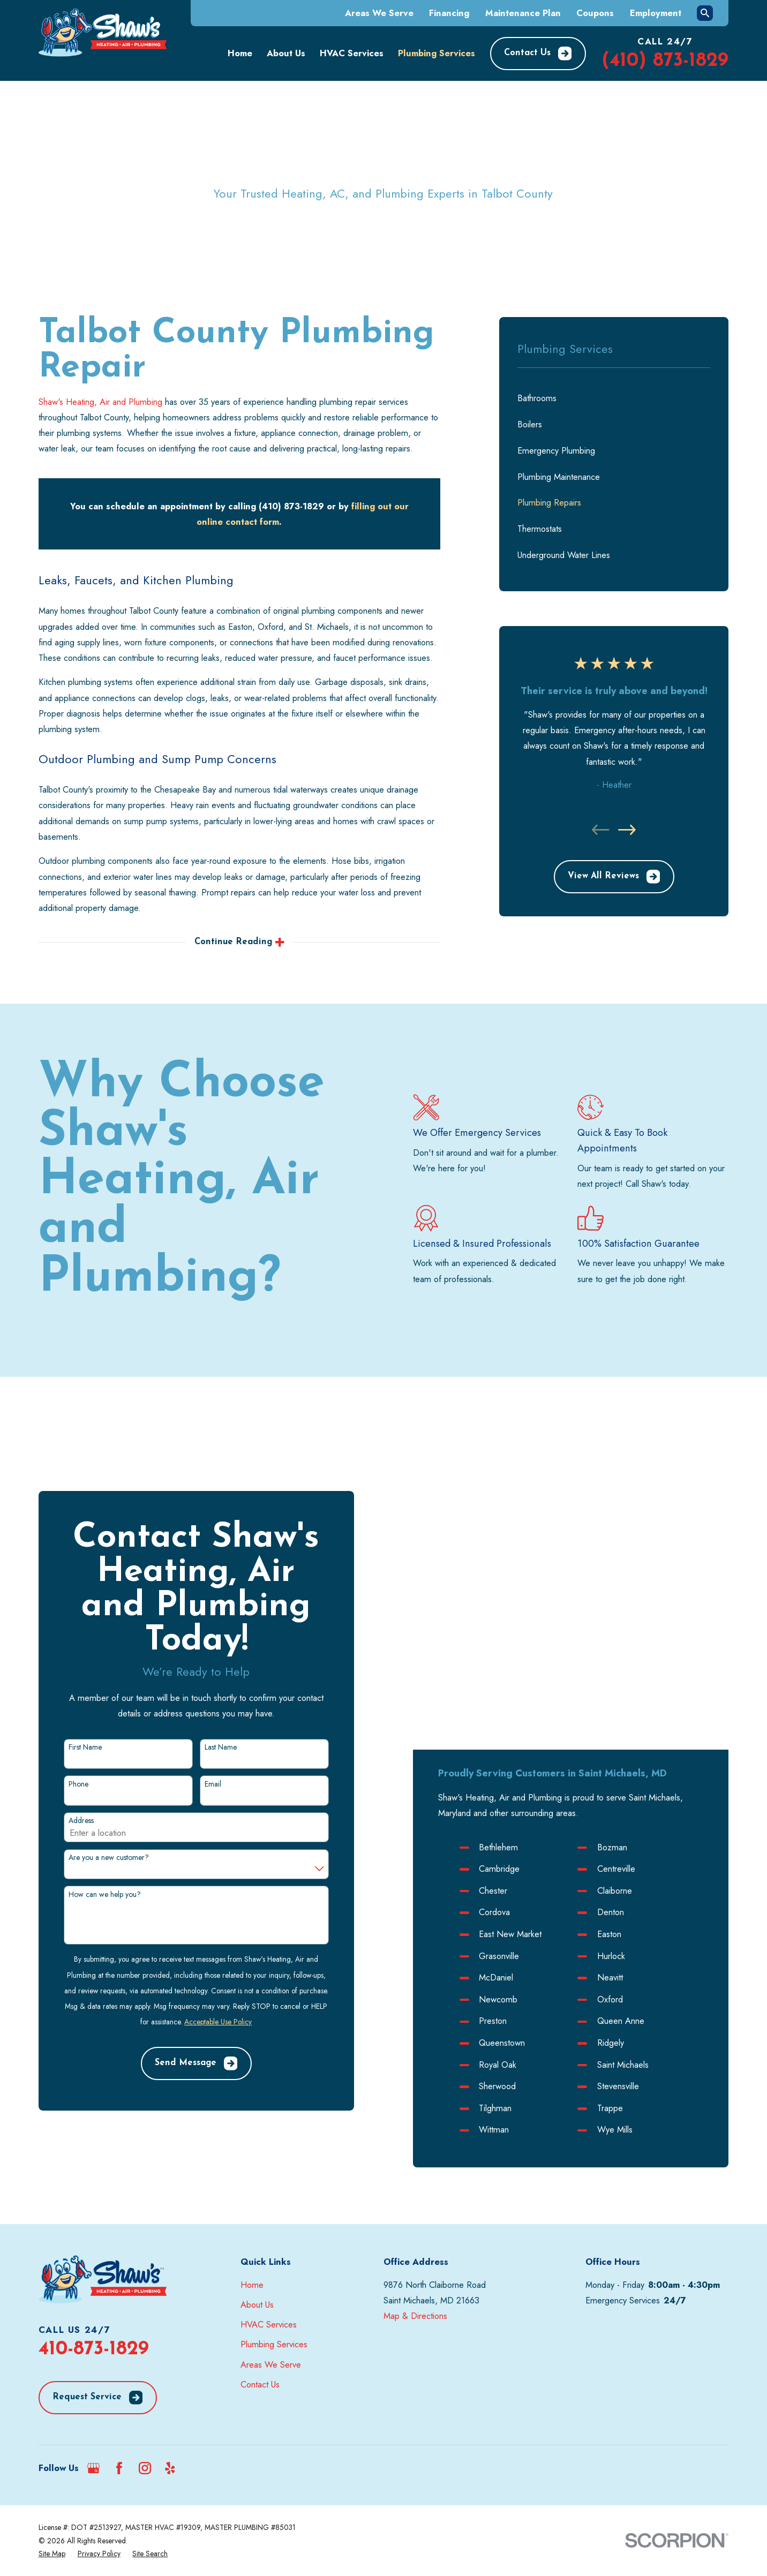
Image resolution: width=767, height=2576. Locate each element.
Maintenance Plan (523, 12)
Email (199, 1727)
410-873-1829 (94, 2235)
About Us (257, 2190)
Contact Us (538, 54)
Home (252, 2170)
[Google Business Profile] (93, 2354)
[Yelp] (170, 2354)
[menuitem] (613, 398)
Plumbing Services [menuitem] (436, 53)
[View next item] (627, 830)
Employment (655, 12)
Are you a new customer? (96, 1800)
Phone (66, 1727)
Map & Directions (415, 2201)
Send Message (183, 2007)
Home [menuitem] (240, 53)
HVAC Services (268, 2210)
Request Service (97, 2284)
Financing (449, 12)
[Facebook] (119, 2354)
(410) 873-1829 (664, 61)
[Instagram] (145, 2354)
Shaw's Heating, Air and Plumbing (100, 401)
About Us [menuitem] (286, 53)
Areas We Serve (379, 12)
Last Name (207, 1690)
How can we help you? (92, 1837)
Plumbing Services (273, 2230)
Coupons (595, 12)
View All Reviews (614, 877)
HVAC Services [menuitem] (352, 53)
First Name (72, 1690)
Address (68, 1763)
